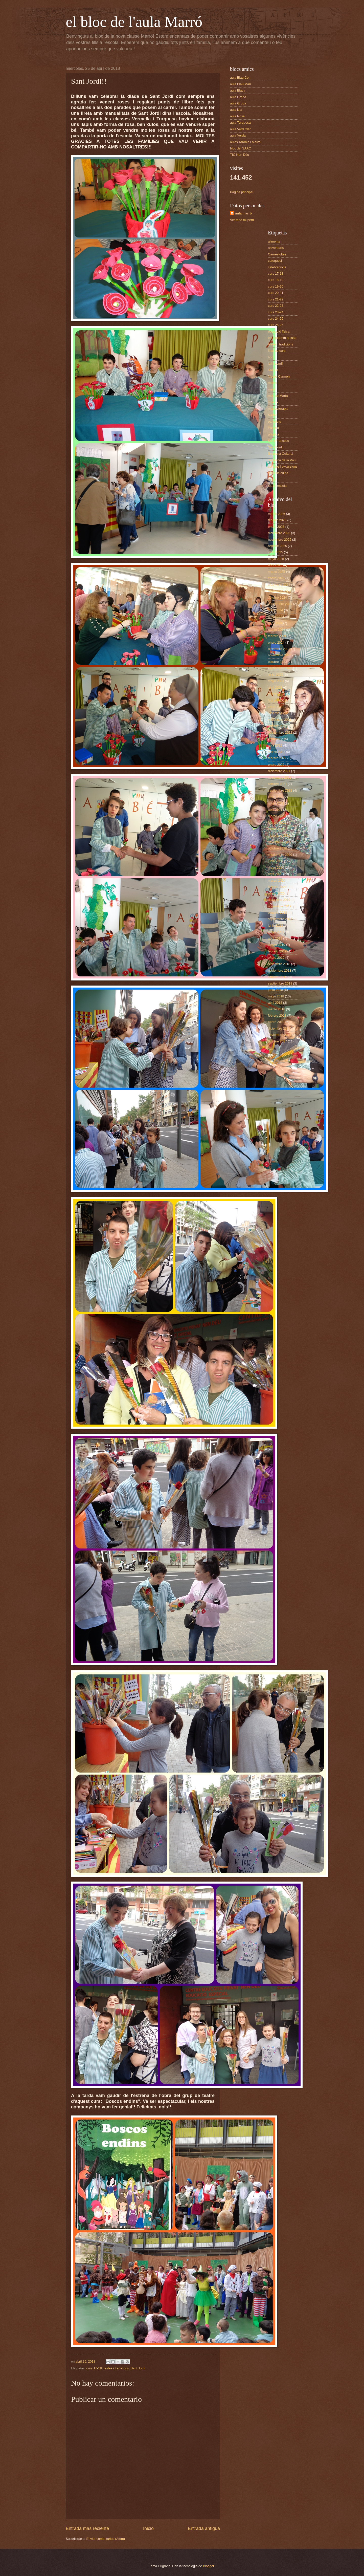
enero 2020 (276, 893)
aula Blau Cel (239, 77)
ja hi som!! (275, 363)
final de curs (276, 351)
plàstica (273, 434)
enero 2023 (276, 707)
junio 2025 (275, 552)
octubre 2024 (277, 597)
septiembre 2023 (280, 668)
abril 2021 (275, 810)
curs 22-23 (275, 306)
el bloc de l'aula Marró (134, 21)
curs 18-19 (275, 280)
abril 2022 (275, 745)
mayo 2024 (276, 617)
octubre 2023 (277, 662)
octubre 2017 (277, 1041)
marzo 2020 (276, 880)
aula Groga (238, 103)
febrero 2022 (277, 758)
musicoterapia (278, 408)
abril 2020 (275, 874)
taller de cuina (278, 473)
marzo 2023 (276, 694)
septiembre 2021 (280, 790)
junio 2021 (275, 797)
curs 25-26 (275, 325)
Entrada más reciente (87, 2528)
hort (271, 357)
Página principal (241, 192)
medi (271, 389)
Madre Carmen (279, 376)
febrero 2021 (277, 822)
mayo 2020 (276, 867)
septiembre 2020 (280, 855)
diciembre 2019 (279, 900)
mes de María (278, 396)
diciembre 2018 (279, 964)
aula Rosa (237, 116)
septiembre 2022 (280, 732)
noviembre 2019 (279, 906)
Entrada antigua (204, 2528)
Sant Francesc (278, 441)
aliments (274, 241)
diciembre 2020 (279, 835)
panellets (274, 421)
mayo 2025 (276, 559)
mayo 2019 (276, 932)
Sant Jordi (137, 2368)
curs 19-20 (275, 286)
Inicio (148, 2528)
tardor (272, 479)
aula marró (243, 213)
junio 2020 (275, 861)
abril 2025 (275, 565)
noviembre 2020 (279, 842)
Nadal (272, 415)
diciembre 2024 (279, 584)
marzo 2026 (276, 514)
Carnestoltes (277, 254)
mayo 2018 (276, 996)
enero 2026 (276, 527)
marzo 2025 (276, 572)
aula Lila (236, 110)
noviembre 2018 (279, 970)
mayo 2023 (276, 681)
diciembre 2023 (279, 649)
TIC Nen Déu (239, 155)
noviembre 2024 (279, 591)
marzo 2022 (276, 752)
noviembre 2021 (279, 777)
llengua (273, 370)
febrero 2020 (277, 887)
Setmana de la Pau (282, 460)
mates (272, 383)
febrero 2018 (277, 1015)
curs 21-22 (275, 299)
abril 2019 (275, 938)
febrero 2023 (277, 700)
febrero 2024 (277, 636)
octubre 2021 (277, 784)
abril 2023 (275, 687)
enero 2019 (276, 957)
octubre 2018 (277, 977)
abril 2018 (275, 1003)
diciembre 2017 (279, 1028)
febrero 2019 (277, 951)
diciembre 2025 (279, 533)
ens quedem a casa (282, 338)
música (273, 402)
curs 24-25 (275, 318)
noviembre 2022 (279, 720)
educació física (278, 331)
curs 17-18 (94, 2368)
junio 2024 (275, 610)
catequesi (275, 261)
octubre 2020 (277, 848)
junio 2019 (275, 925)
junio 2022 (275, 739)
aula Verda (238, 135)
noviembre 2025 (279, 539)
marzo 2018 (276, 1009)
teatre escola (277, 486)
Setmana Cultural (280, 453)
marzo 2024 (276, 629)
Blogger (208, 2566)
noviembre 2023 (279, 655)
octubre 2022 (277, 726)
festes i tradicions (116, 2368)
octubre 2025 (277, 546)
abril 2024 (275, 623)
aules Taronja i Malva (245, 142)
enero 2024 (276, 642)
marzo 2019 (276, 945)
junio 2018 (275, 990)
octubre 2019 (277, 912)
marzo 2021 (276, 816)
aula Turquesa (240, 122)
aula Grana (238, 97)
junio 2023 (275, 674)
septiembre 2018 (280, 983)
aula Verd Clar (240, 129)
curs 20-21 (275, 293)
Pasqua (273, 428)
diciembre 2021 (279, 771)
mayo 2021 (276, 803)
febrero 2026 (277, 520)
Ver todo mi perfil (242, 220)
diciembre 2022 (279, 713)
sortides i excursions (283, 466)
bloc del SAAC (240, 148)
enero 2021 (276, 829)
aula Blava (237, 90)
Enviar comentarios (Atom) (105, 2539)
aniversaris (276, 248)
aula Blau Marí (240, 84)
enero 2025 (276, 578)
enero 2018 (276, 1022)
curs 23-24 (275, 312)
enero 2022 (276, 765)
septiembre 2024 (280, 604)
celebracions (277, 267)
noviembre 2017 (279, 1035)
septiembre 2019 (280, 919)
